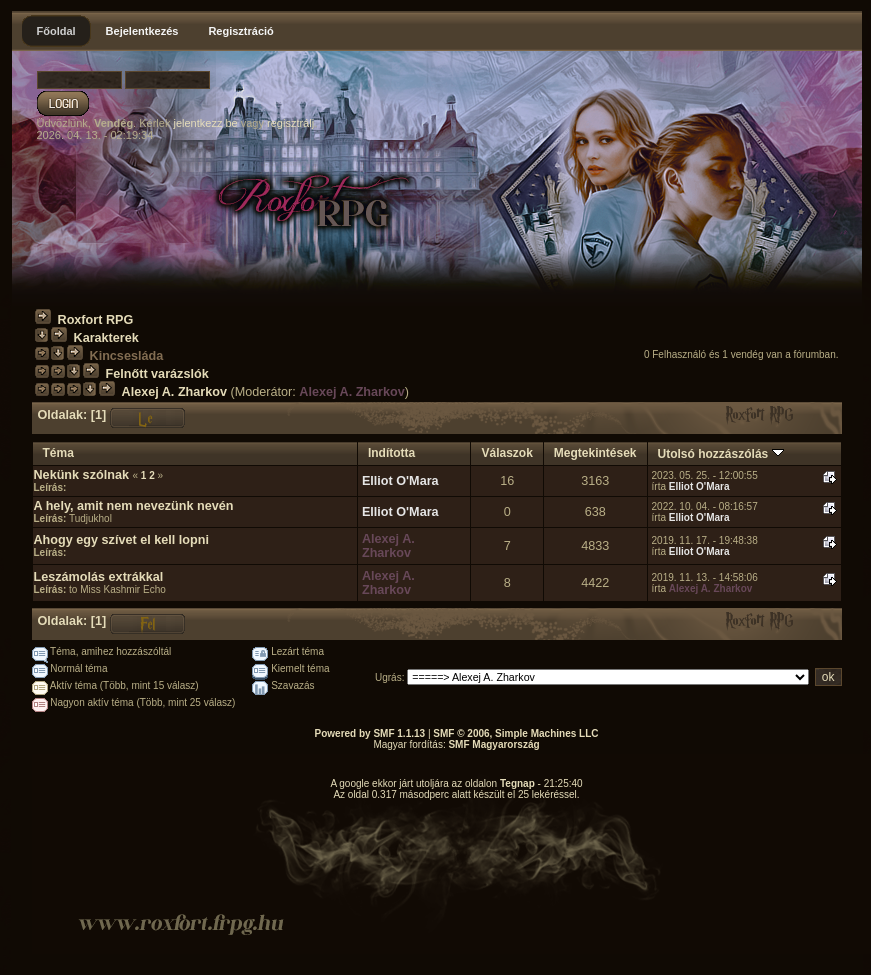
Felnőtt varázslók (157, 374)
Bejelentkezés (142, 31)
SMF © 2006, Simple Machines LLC (515, 733)
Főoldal (56, 31)
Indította (391, 453)
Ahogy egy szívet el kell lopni (121, 540)
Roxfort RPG (96, 320)
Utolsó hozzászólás (721, 454)
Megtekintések (595, 453)
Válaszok (506, 453)
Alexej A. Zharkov (174, 392)
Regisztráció (240, 31)
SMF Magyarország (493, 744)
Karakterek (106, 338)
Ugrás (388, 677)
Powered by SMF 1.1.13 (370, 733)
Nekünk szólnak (81, 475)
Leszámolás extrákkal (99, 577)
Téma (58, 453)
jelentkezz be (205, 123)
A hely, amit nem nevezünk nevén (134, 506)
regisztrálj (290, 123)
